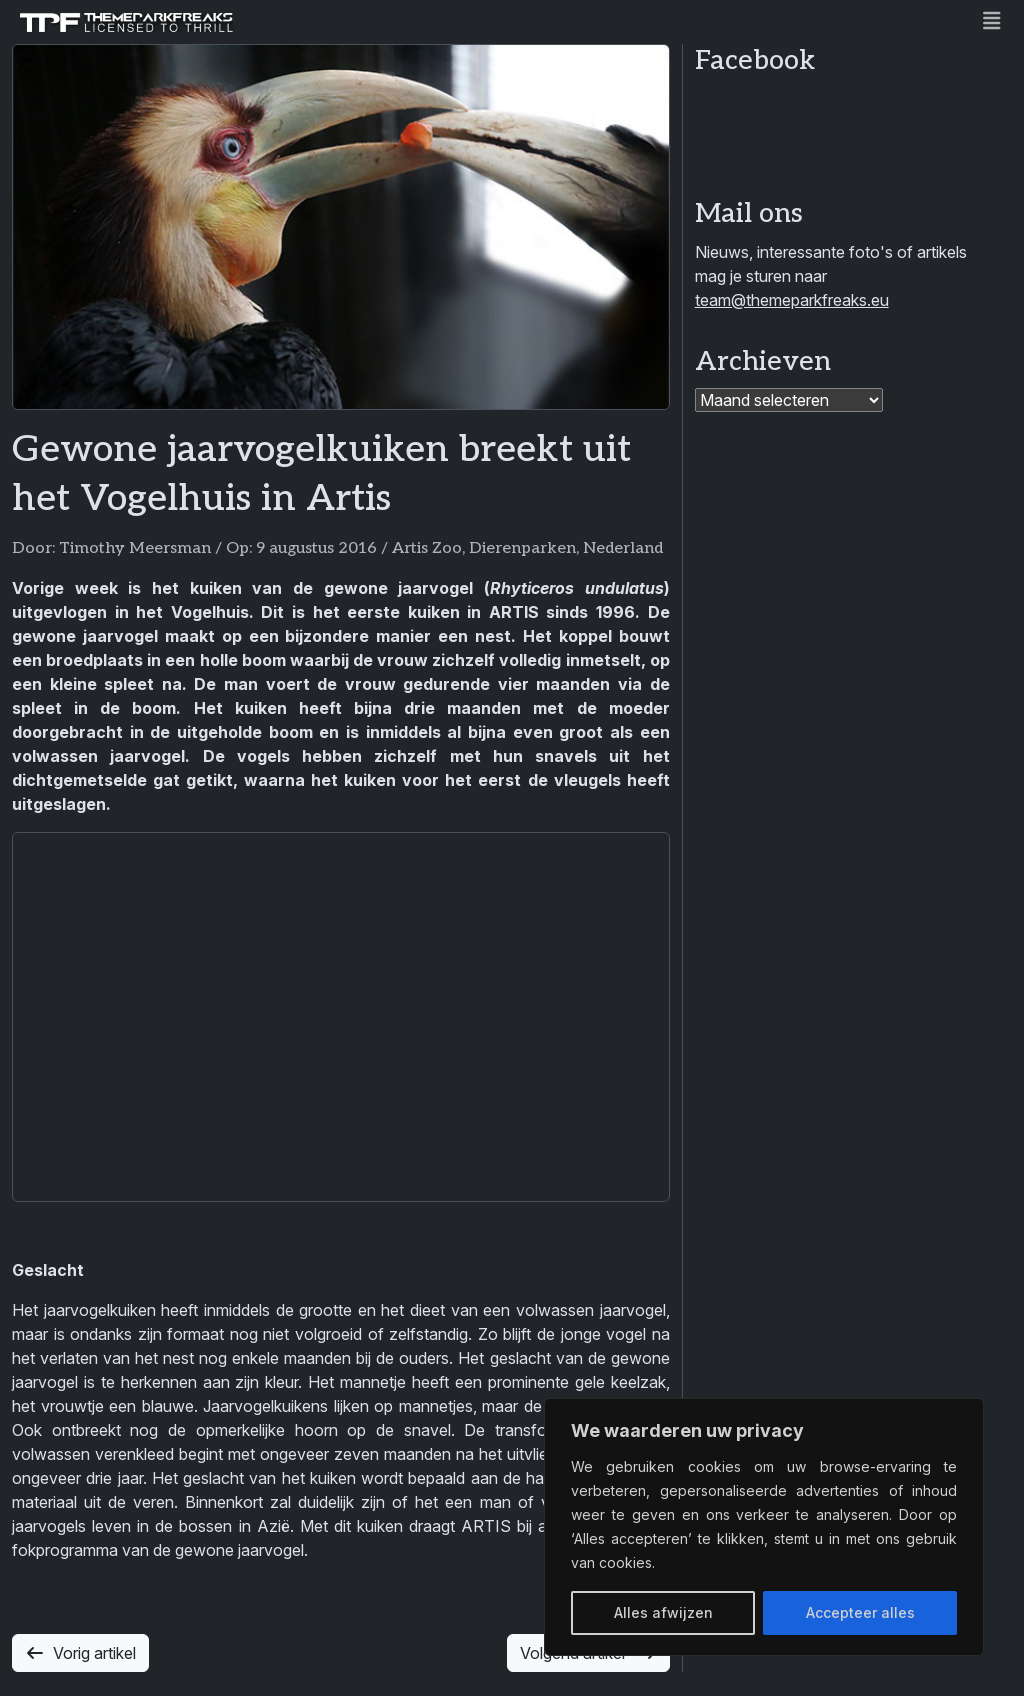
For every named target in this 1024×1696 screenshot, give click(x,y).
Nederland (623, 548)
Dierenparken (522, 548)
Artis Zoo (427, 548)
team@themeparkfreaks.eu (792, 300)
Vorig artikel (80, 1653)
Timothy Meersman (135, 548)
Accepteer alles (860, 1612)
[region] (764, 1527)
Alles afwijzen (663, 1612)
